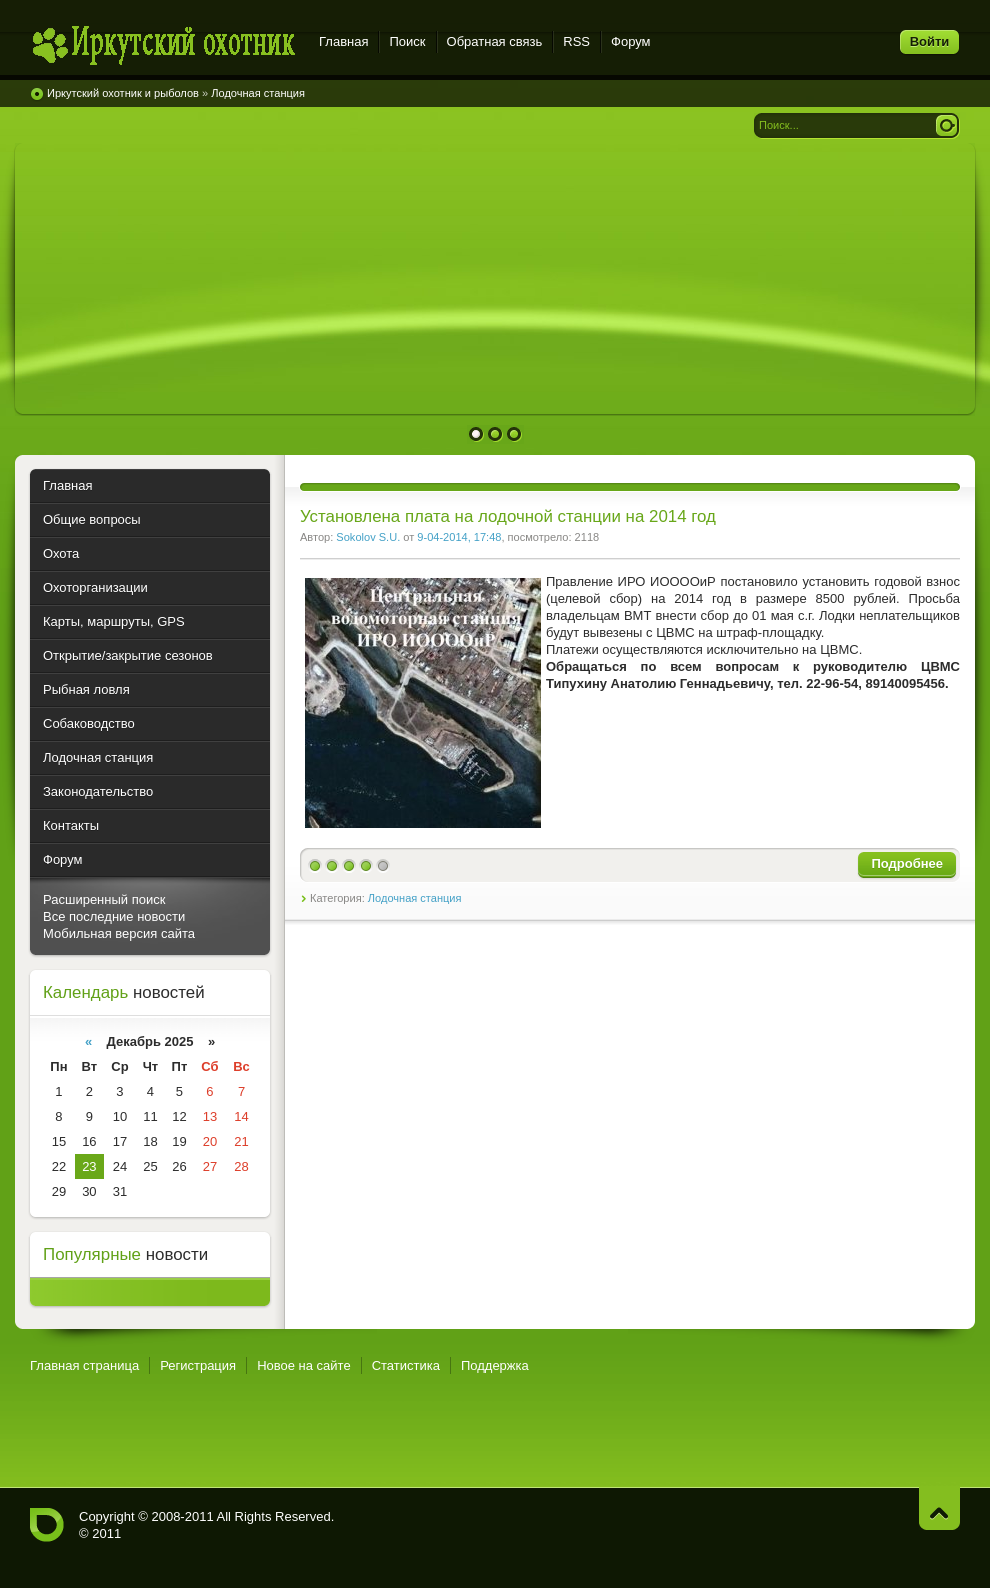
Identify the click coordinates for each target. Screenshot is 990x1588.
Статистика (406, 1365)
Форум (631, 41)
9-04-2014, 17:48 (459, 537)
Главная (343, 41)
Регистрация (198, 1365)
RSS (576, 41)
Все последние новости (114, 916)
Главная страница (84, 1365)
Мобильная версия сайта (119, 933)
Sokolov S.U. (368, 537)
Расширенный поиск (104, 899)
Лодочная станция (415, 898)
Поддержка (495, 1365)
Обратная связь (495, 41)
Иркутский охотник (162, 44)
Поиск (407, 41)
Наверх (939, 1508)
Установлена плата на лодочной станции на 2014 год (508, 516)
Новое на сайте (304, 1365)
